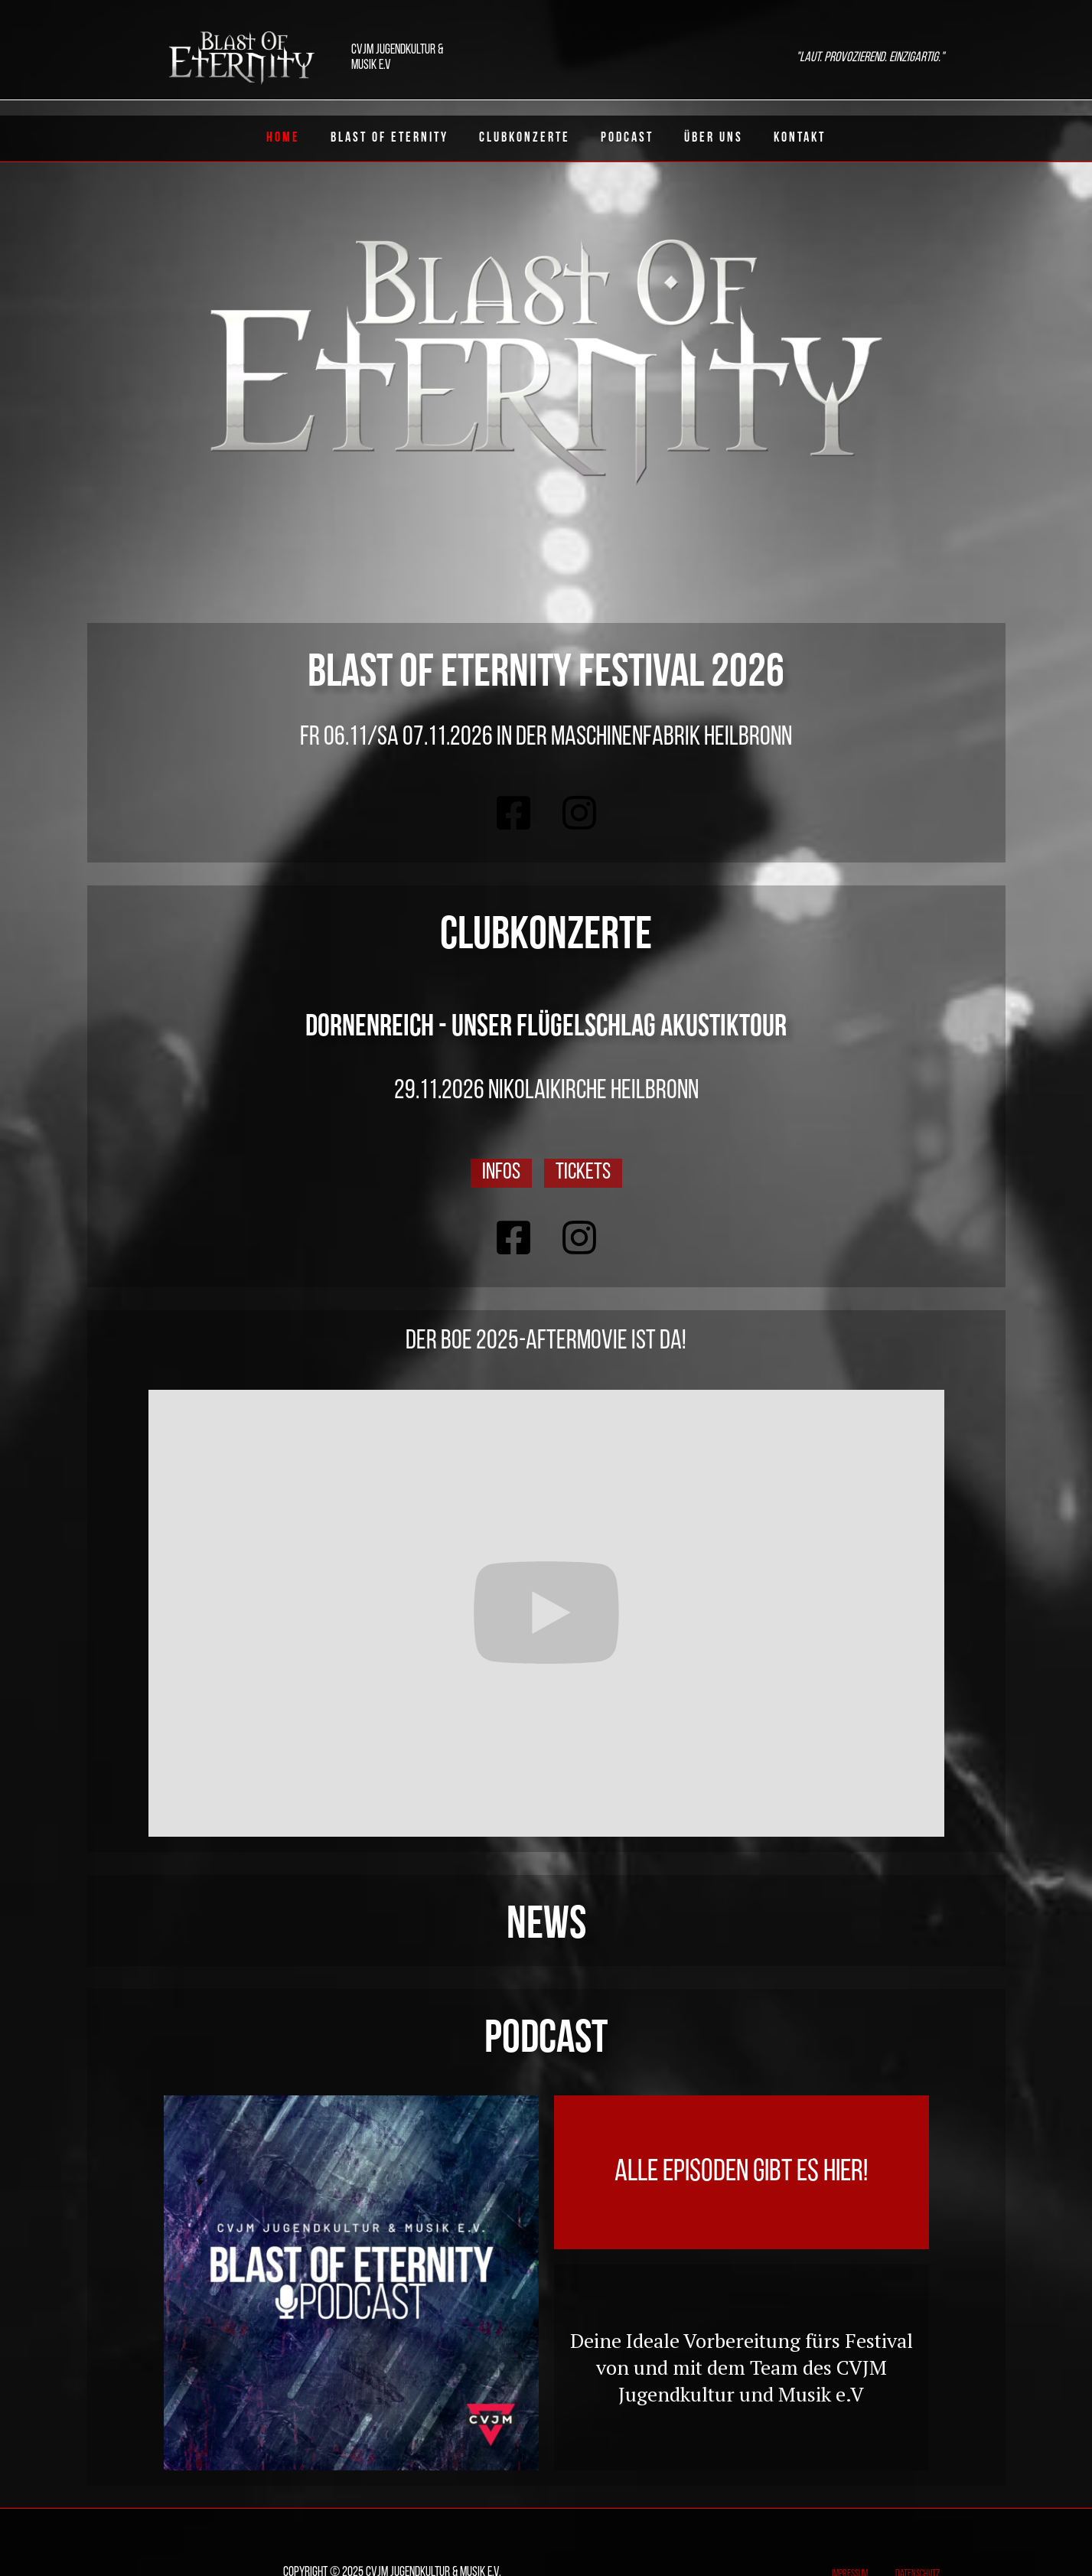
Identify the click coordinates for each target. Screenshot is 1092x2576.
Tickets (583, 1173)
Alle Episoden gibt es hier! (741, 2172)
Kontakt (800, 138)
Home (283, 138)
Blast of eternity (389, 138)
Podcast (627, 138)
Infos (501, 1173)
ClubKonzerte (524, 138)
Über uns (713, 138)
